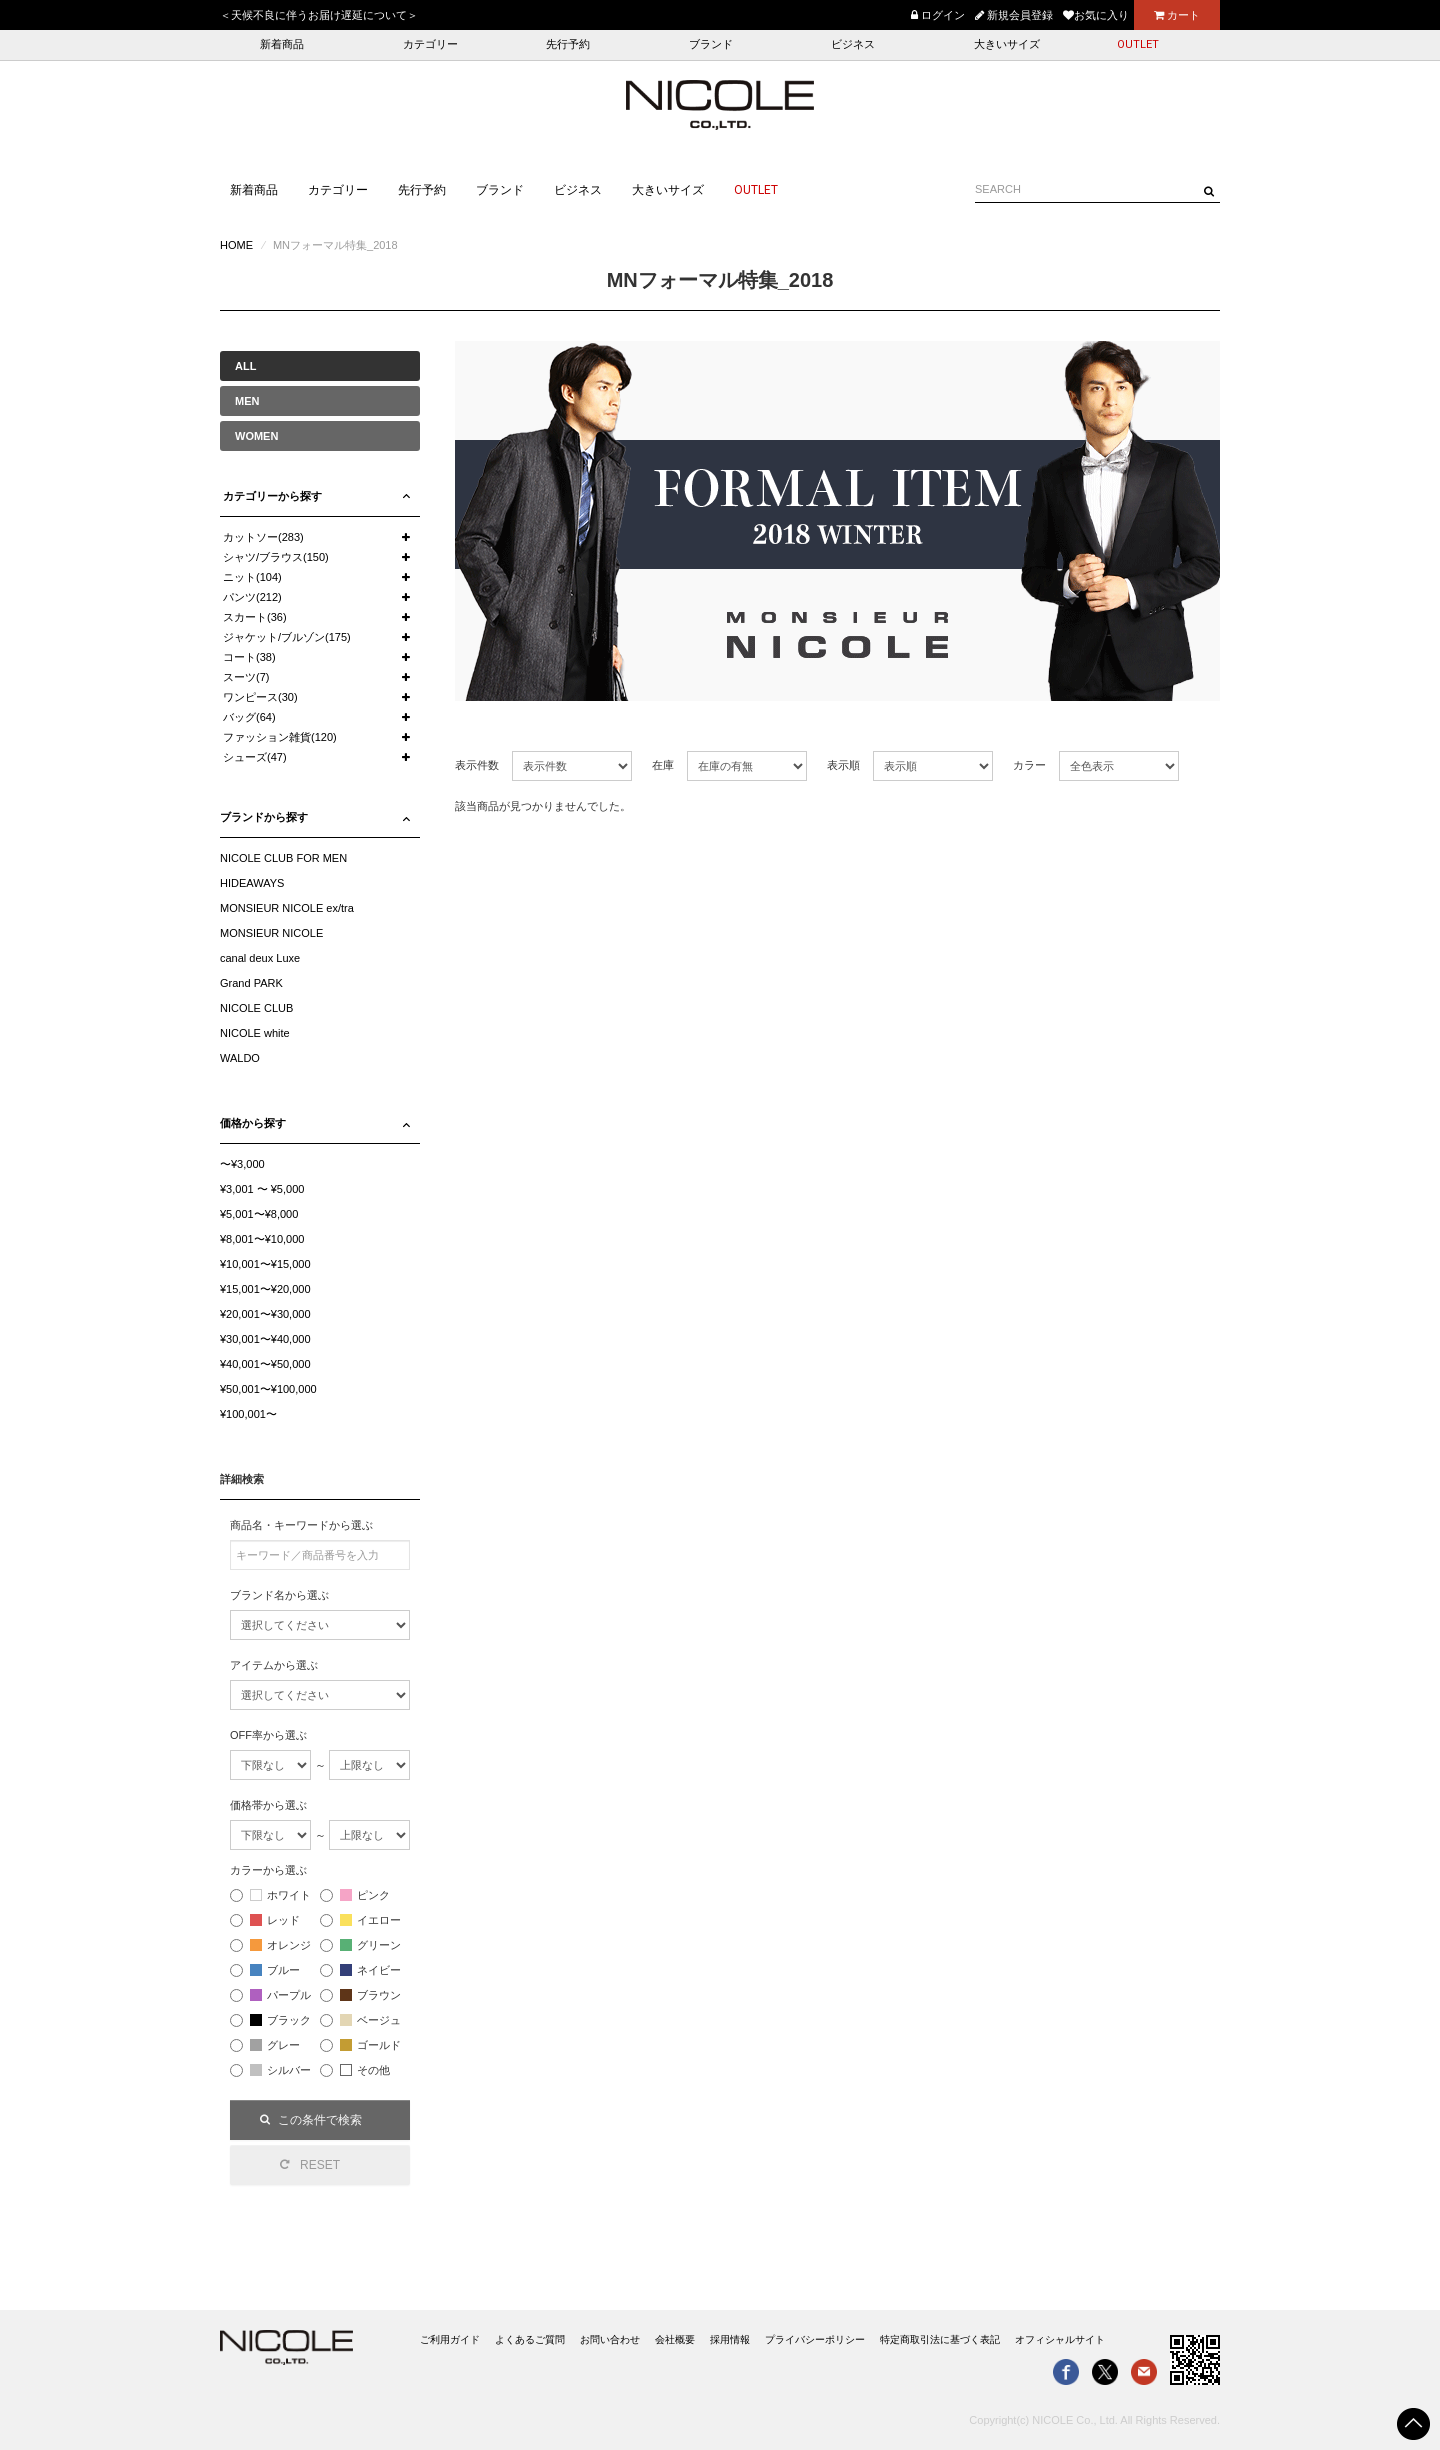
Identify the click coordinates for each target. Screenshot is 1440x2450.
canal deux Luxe (260, 958)
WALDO (240, 1058)
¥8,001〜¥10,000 (262, 1239)
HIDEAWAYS (252, 883)
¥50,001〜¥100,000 (268, 1389)
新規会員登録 (1014, 15)
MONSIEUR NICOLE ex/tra (287, 908)
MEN (247, 401)
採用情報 (730, 2339)
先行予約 (568, 44)
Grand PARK (251, 983)
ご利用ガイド (450, 2339)
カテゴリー (430, 44)
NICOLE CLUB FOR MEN (283, 858)
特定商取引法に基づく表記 (940, 2339)
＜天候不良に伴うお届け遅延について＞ (319, 15)
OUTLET (1138, 44)
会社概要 (675, 2339)
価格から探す (253, 1123)
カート (1177, 15)
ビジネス (853, 44)
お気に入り (1096, 15)
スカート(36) (255, 617)
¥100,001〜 (248, 1414)
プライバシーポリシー (815, 2339)
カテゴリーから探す (272, 496)
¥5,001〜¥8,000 (259, 1214)
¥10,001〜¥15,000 (265, 1264)
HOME (236, 245)
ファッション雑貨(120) (280, 737)
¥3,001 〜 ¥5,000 (262, 1189)
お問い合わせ (610, 2339)
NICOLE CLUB (256, 1008)
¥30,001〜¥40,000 (265, 1339)
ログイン (938, 15)
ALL (245, 366)
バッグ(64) (249, 717)
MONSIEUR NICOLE (271, 933)
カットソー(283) (263, 537)
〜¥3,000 (242, 1164)
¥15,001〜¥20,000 (265, 1289)
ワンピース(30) (260, 697)
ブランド (711, 44)
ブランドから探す (264, 817)
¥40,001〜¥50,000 (265, 1364)
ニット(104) (252, 577)
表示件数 (477, 765)
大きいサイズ (1007, 44)
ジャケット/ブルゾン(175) (287, 637)
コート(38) (249, 657)
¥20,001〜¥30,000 (265, 1314)
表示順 (843, 765)
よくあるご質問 (530, 2339)
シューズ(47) (255, 757)
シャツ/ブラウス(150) (276, 557)
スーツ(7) (246, 677)
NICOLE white (255, 1033)
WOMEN (256, 436)
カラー (1029, 765)
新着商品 (282, 44)
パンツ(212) (252, 597)
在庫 (663, 765)
